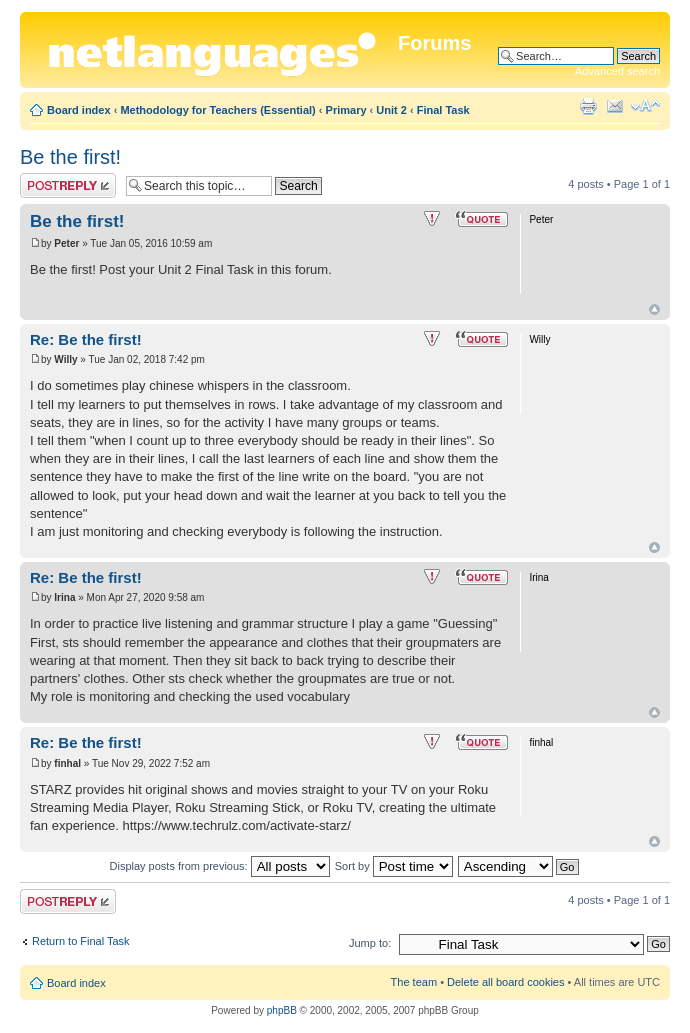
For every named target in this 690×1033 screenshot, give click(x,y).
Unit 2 (391, 110)
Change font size (645, 106)
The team (414, 982)
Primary (346, 110)
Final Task (443, 110)
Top (654, 309)
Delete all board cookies (505, 982)
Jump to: (370, 943)
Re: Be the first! (86, 339)
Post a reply (68, 185)
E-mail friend (615, 106)
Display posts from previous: (220, 866)
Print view (588, 106)
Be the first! (70, 157)
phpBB (282, 1010)
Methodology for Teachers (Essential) (217, 110)
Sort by (394, 866)
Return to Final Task (81, 941)
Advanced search (617, 71)
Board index (79, 110)
